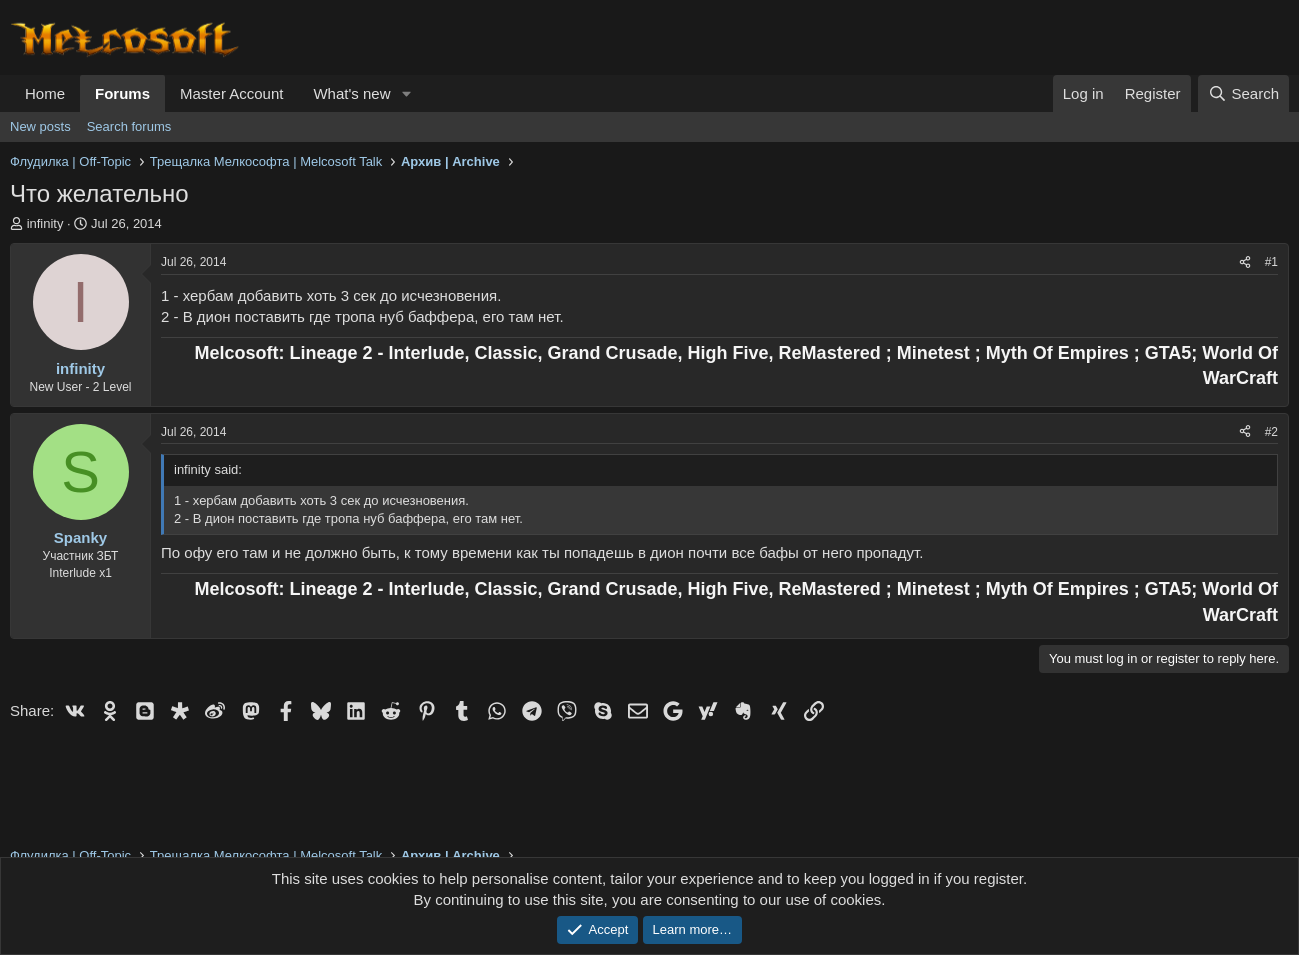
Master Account (231, 93)
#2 (1271, 432)
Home (45, 93)
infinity (45, 223)
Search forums (129, 126)
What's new (351, 93)
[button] (406, 93)
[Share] (1245, 262)
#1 (1271, 262)
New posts (40, 126)
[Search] (1243, 93)
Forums (122, 93)
